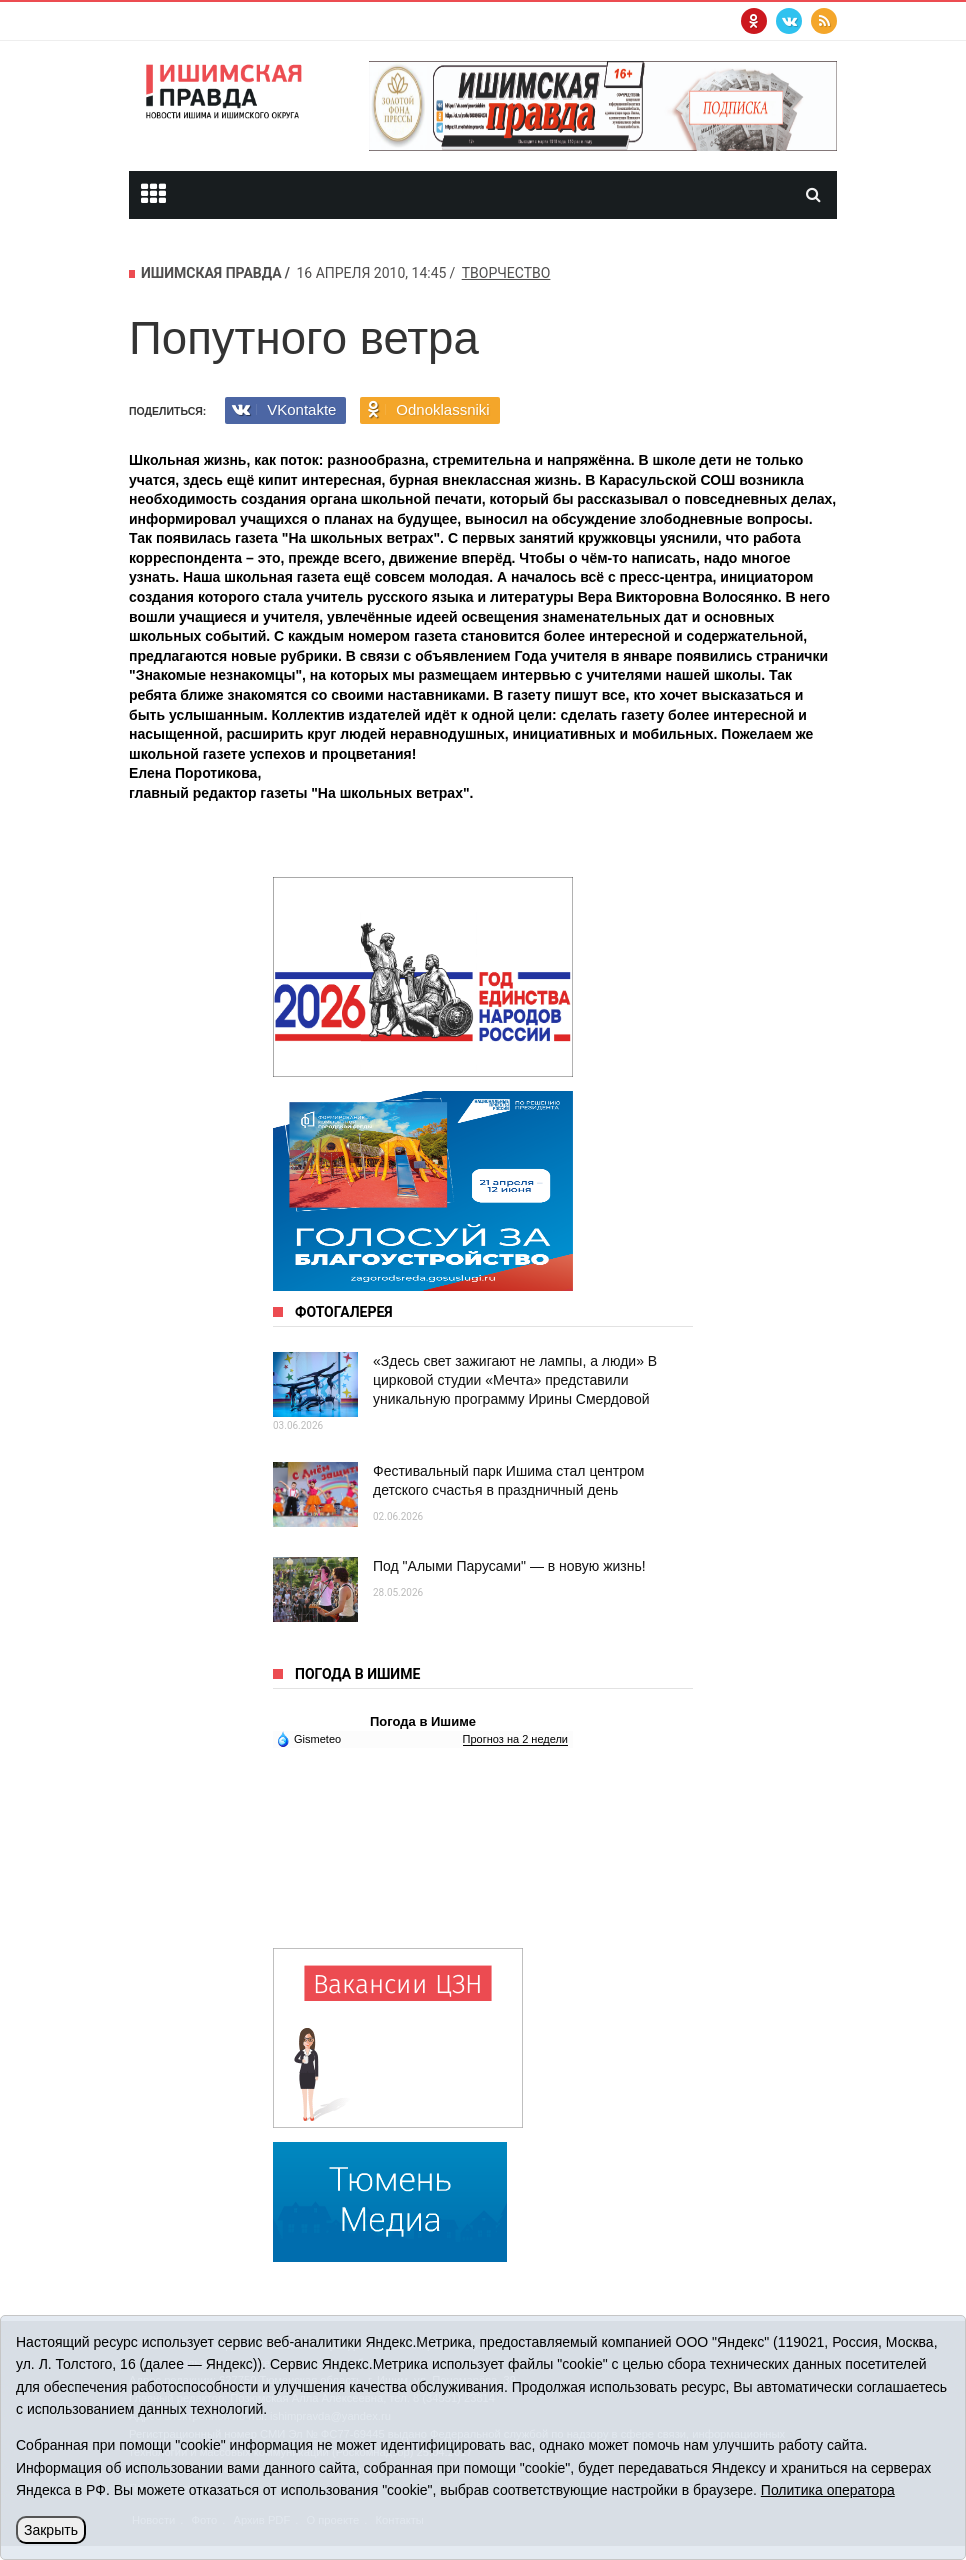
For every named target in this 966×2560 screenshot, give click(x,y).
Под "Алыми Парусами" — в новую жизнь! (509, 1566)
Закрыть (51, 2530)
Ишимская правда (211, 273)
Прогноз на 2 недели (515, 1739)
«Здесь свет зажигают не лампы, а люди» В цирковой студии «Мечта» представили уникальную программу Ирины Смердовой (515, 1380)
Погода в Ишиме (423, 1721)
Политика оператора (828, 2490)
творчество (506, 273)
